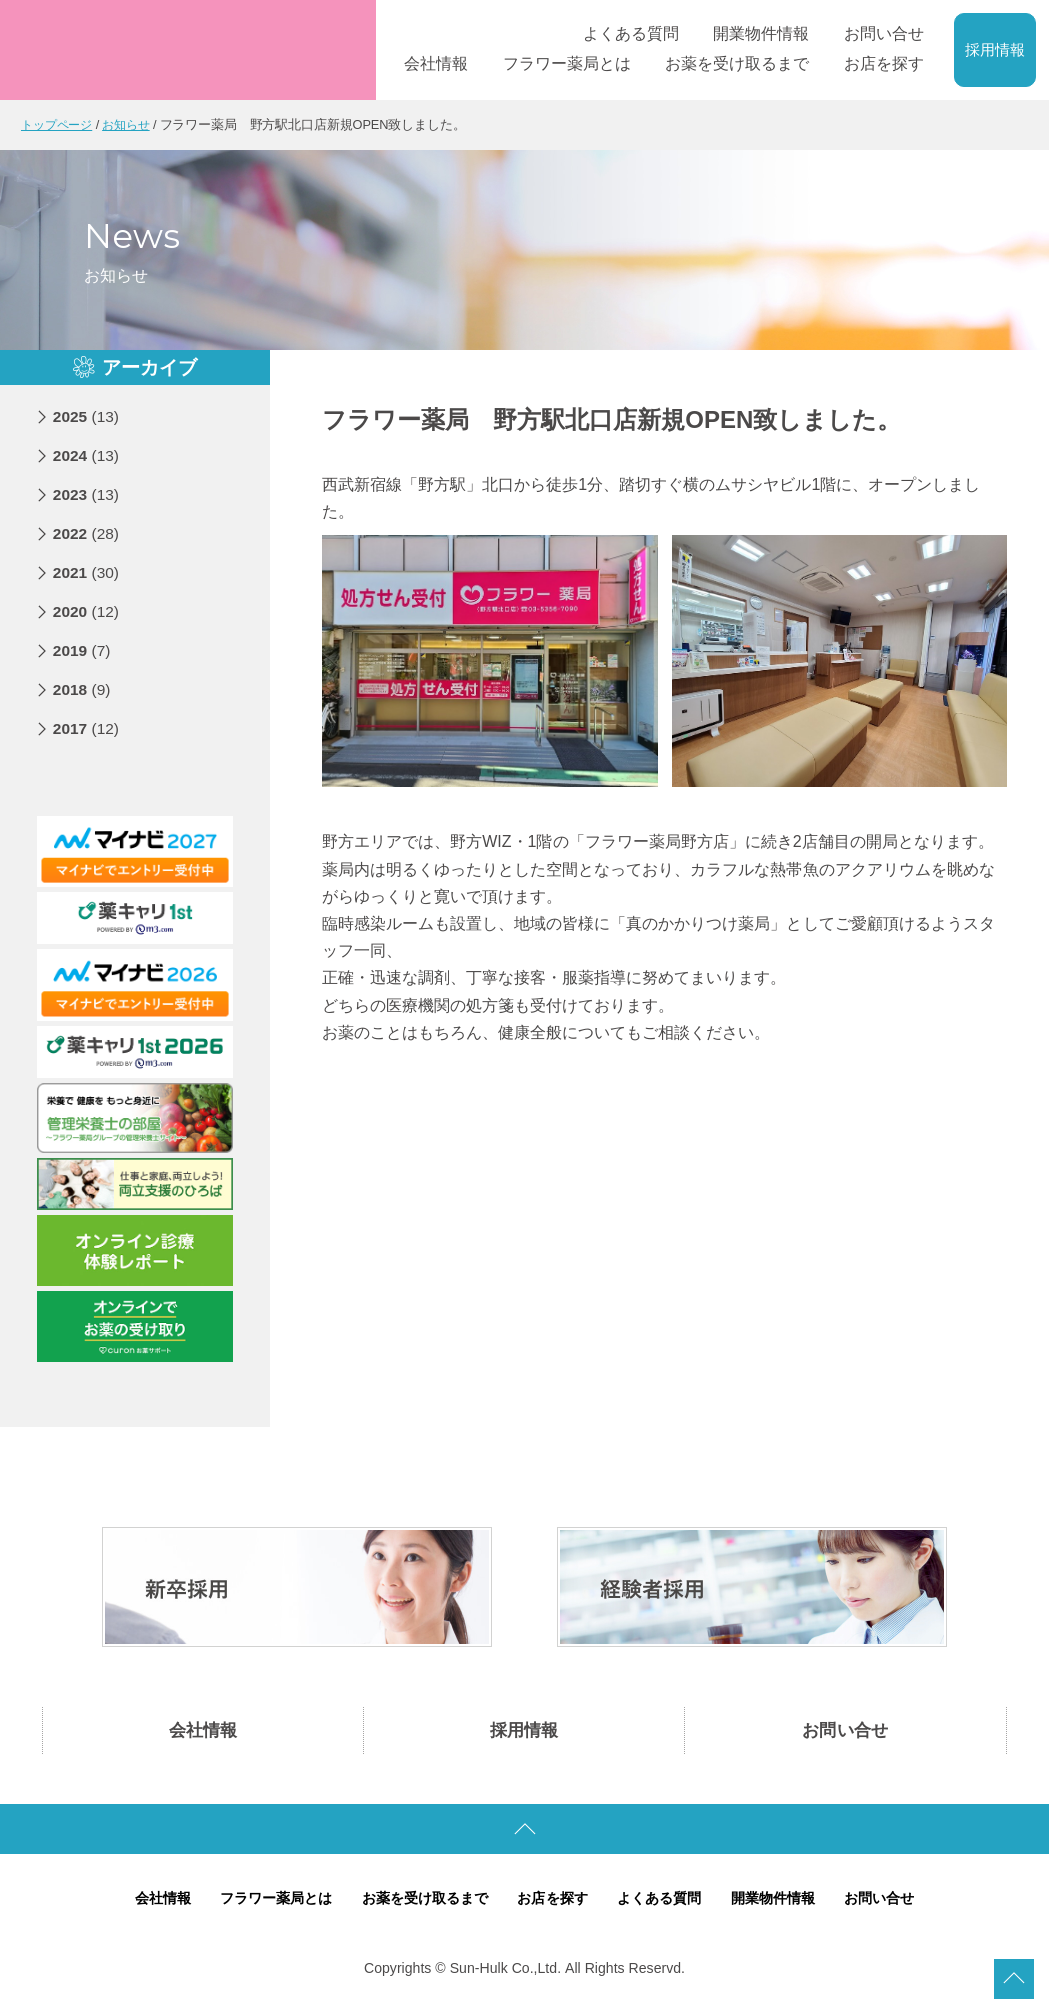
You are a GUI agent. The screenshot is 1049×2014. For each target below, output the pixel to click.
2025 (87, 415)
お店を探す (554, 1902)
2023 (87, 493)
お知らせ (134, 124)
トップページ (59, 124)
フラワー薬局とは (263, 1902)
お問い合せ (845, 1732)
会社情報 (203, 1732)
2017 (87, 727)
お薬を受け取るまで (419, 1902)
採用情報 (995, 50)
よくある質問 (667, 1902)
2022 (87, 532)
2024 (87, 454)
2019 (83, 649)
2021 (87, 571)
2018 (83, 688)
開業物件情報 (786, 1902)
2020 (87, 610)
